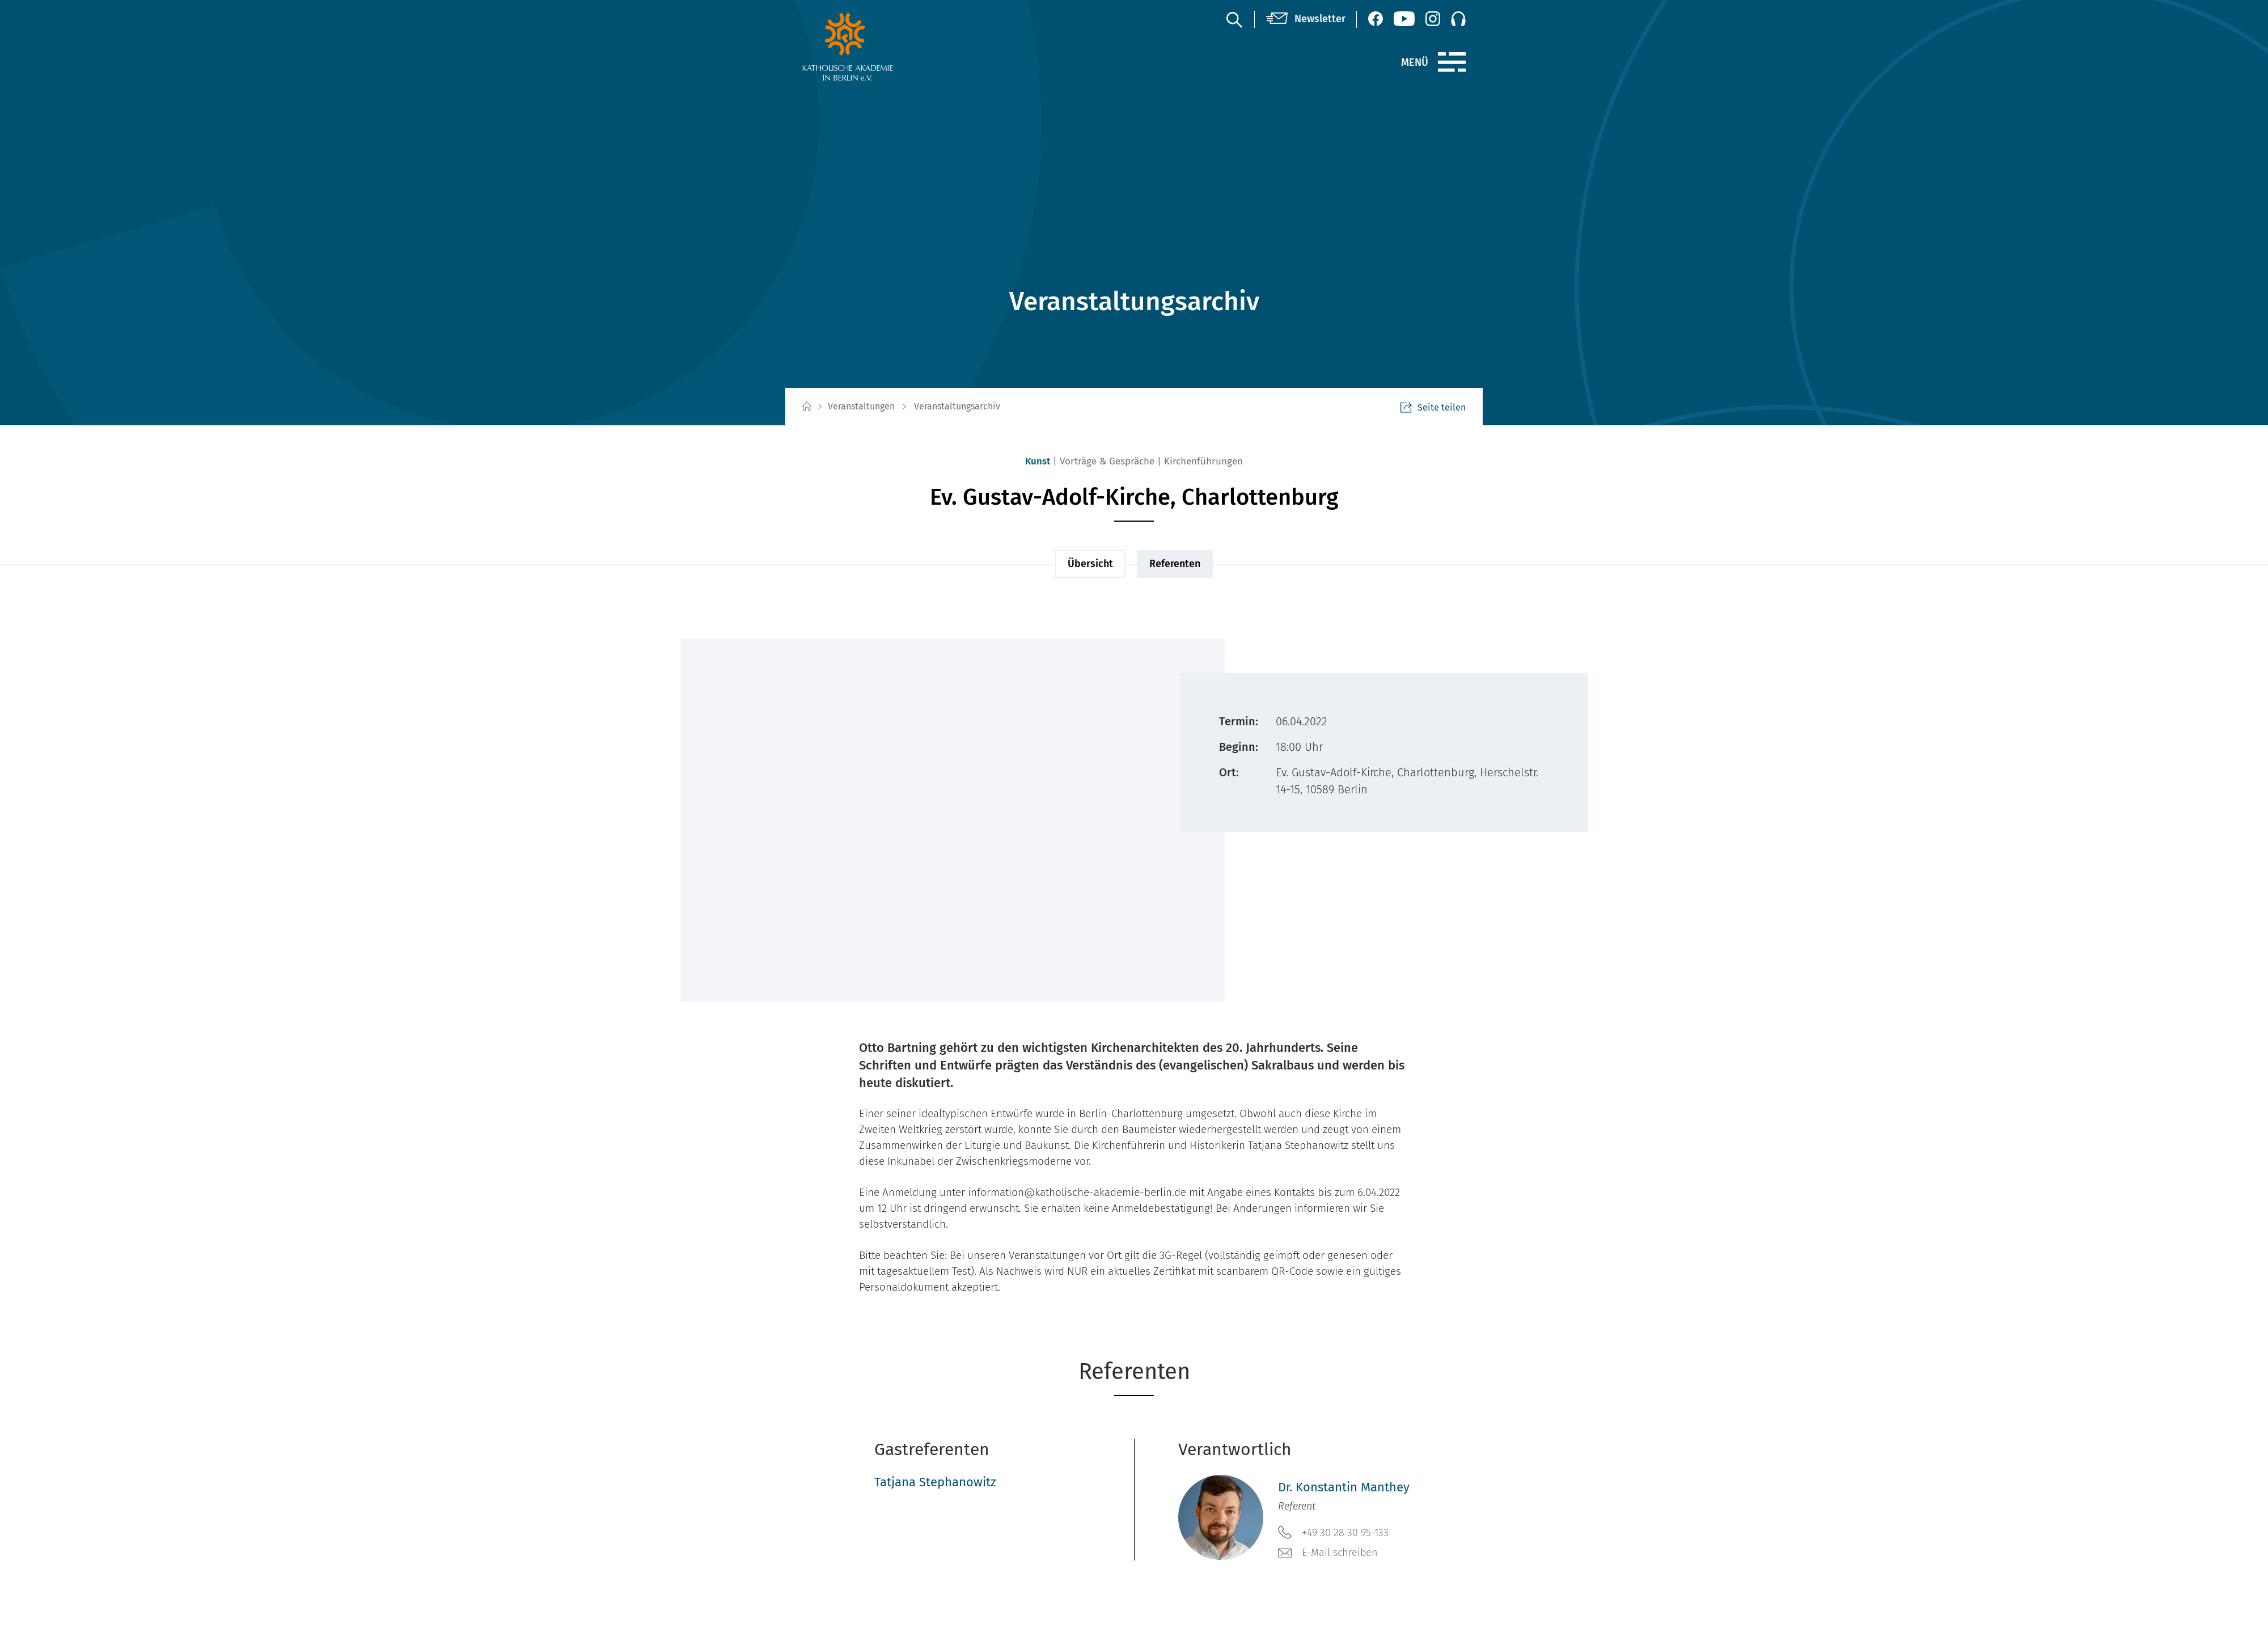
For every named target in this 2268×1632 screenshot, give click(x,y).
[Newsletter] (1305, 19)
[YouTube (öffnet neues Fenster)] (1404, 18)
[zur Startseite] (874, 46)
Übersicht (1090, 563)
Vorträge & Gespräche (1107, 461)
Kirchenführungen (1203, 461)
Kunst (1037, 461)
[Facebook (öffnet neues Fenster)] (1375, 18)
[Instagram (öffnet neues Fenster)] (1432, 18)
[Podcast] (1458, 18)
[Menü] (1452, 62)
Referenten (1174, 563)
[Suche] (1234, 19)
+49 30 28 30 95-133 (1333, 1532)
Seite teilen (1433, 407)
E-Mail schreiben (1328, 1553)
